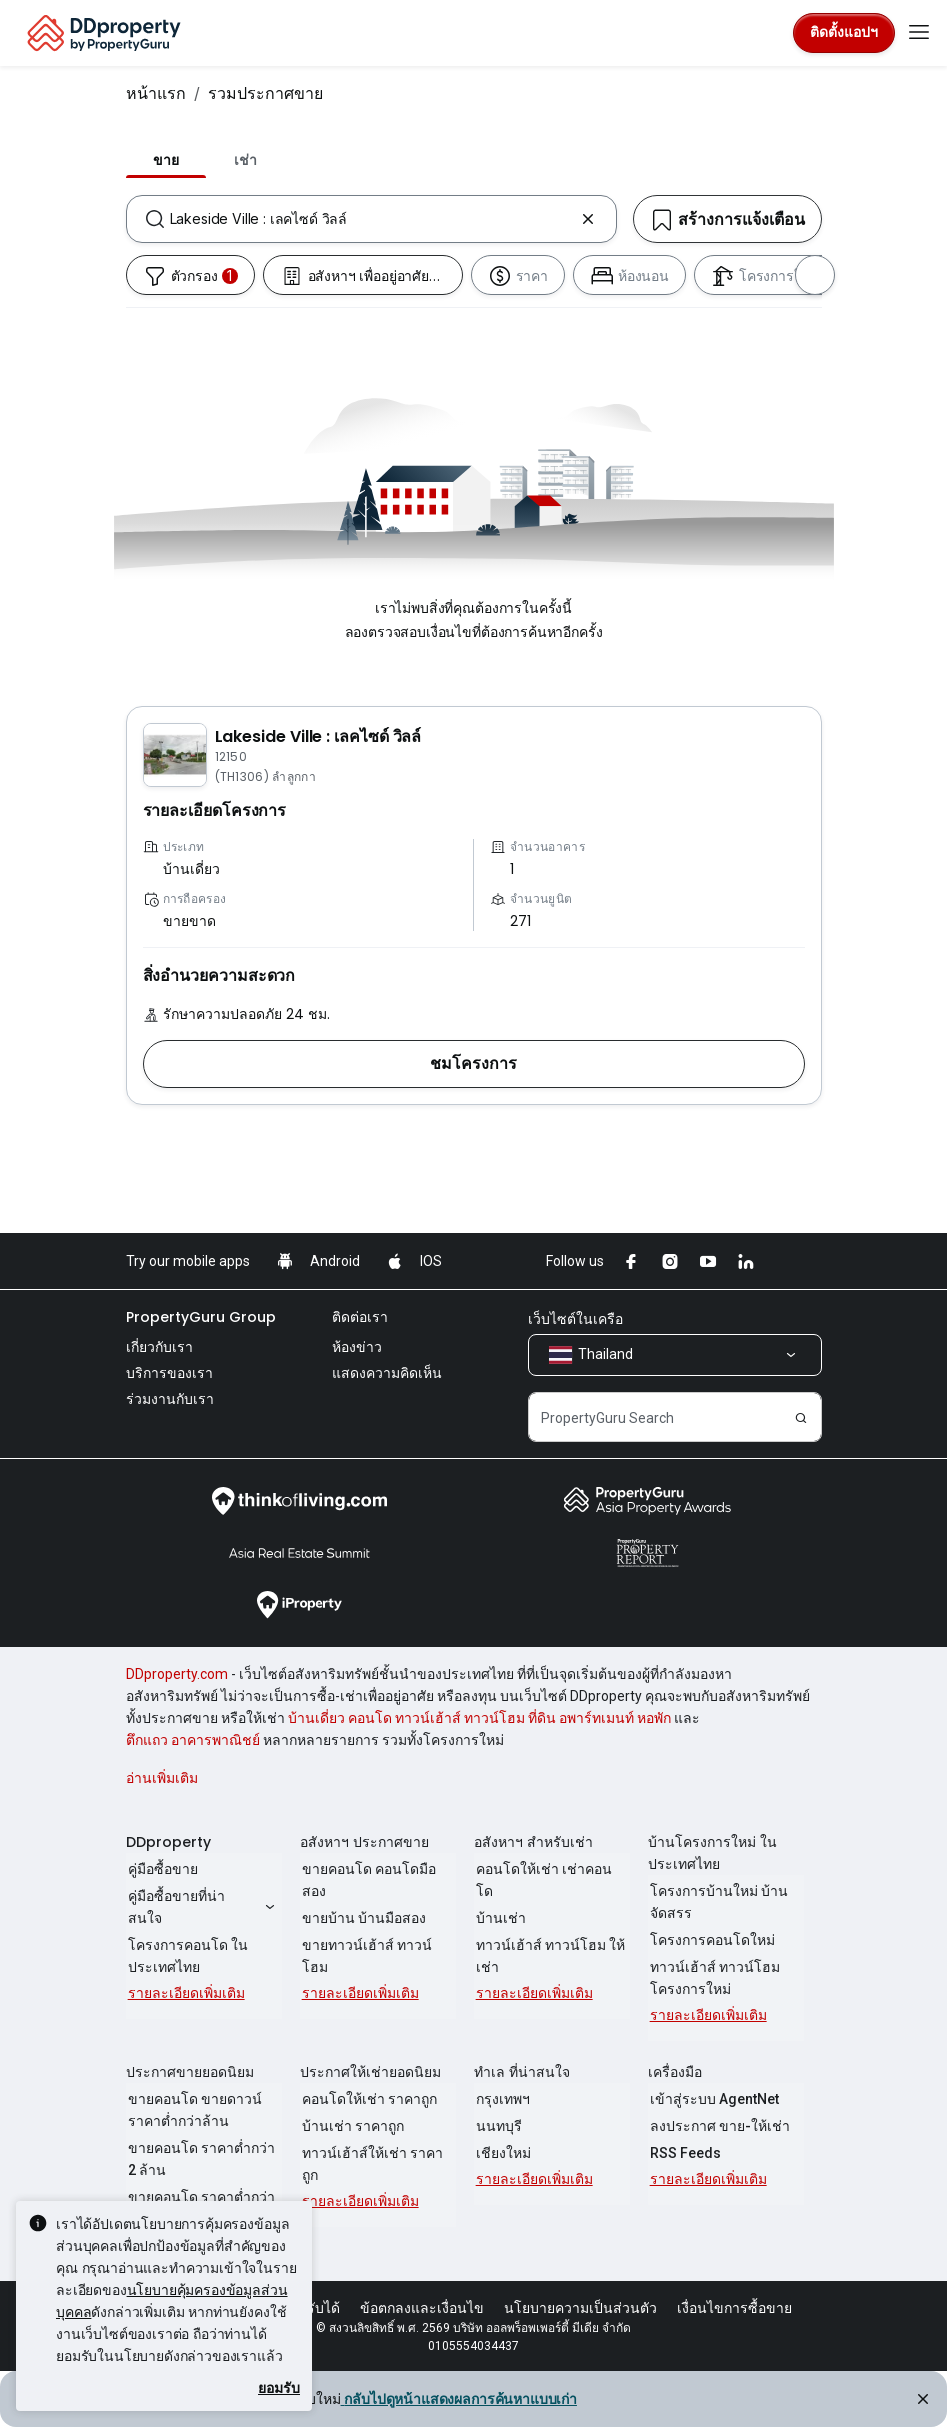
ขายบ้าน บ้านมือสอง (362, 1918)
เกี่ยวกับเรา (159, 1347)
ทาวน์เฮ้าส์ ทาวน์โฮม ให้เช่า (548, 1934)
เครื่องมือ (675, 2072)
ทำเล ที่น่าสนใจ (522, 2072)
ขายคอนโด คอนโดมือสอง (367, 1880)
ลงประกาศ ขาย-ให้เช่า (718, 2126)
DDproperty (168, 1842)
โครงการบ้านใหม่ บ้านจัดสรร (717, 1902)
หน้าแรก (156, 93)
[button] (474, 1064)
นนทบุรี (497, 2126)
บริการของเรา (169, 1373)
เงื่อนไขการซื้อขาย (734, 2308)
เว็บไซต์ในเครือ (575, 1319)
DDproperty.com (177, 1674)
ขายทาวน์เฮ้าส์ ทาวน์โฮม (378, 1945)
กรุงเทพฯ (501, 2099)
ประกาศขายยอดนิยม (190, 2072)
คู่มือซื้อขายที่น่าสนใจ (204, 1907)
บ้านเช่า (499, 1896)
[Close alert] (921, 2401)
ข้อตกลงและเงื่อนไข (422, 2308)
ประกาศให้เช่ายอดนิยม (370, 2072)
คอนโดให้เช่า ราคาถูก (367, 2099)
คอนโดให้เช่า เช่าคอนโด (550, 1869)
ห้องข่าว (357, 1347)
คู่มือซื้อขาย (161, 1869)
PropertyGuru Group (201, 1317)
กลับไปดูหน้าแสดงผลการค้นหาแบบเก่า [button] (459, 2398)
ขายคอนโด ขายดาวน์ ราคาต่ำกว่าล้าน (193, 2110)
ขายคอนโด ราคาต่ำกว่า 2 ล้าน (199, 2159)
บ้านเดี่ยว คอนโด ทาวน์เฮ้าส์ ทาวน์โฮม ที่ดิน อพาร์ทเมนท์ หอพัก (479, 1718)
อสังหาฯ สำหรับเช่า (533, 1842)
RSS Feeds (683, 2153)
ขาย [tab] (166, 160)
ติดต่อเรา (360, 1317)
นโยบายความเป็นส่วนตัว (580, 2308)
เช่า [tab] (245, 160)
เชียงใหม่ (501, 2153)
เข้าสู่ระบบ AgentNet (712, 2099)
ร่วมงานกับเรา (170, 1399)
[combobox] (371, 219)
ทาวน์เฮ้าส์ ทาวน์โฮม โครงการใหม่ (713, 1978)
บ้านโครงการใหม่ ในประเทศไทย (712, 1853)
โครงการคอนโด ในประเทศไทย (186, 1956)
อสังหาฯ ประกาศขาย (364, 1842)
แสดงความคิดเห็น (387, 1373)
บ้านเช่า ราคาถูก (351, 2126)
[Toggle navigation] (919, 33)
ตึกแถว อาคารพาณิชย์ (193, 1740)
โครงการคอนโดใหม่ (710, 1940)
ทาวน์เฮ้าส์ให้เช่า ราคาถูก (370, 2164)
